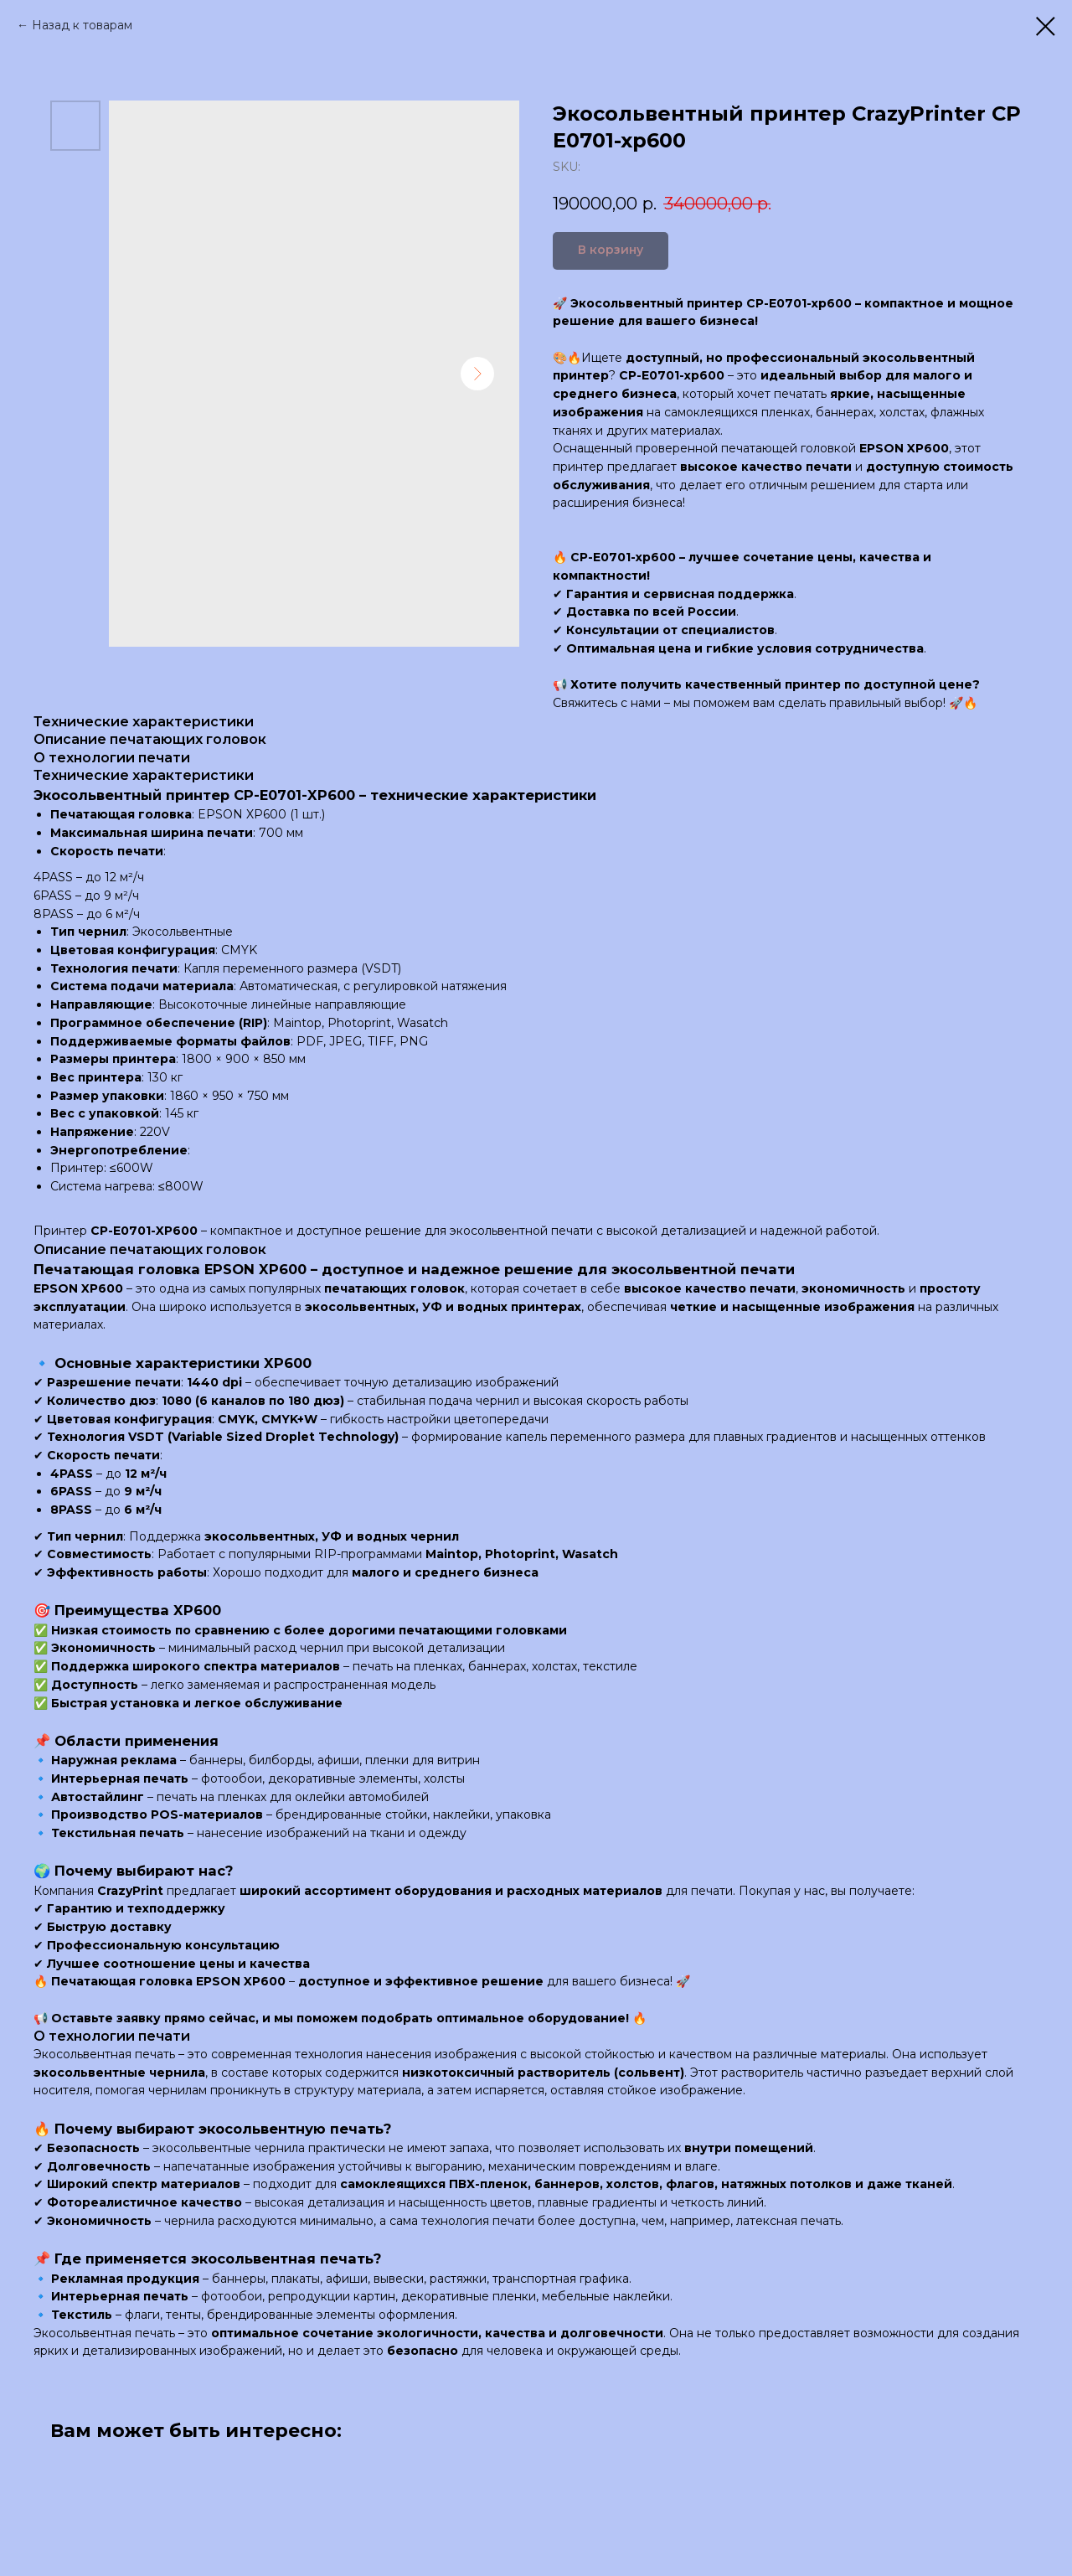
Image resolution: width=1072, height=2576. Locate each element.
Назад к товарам (82, 25)
